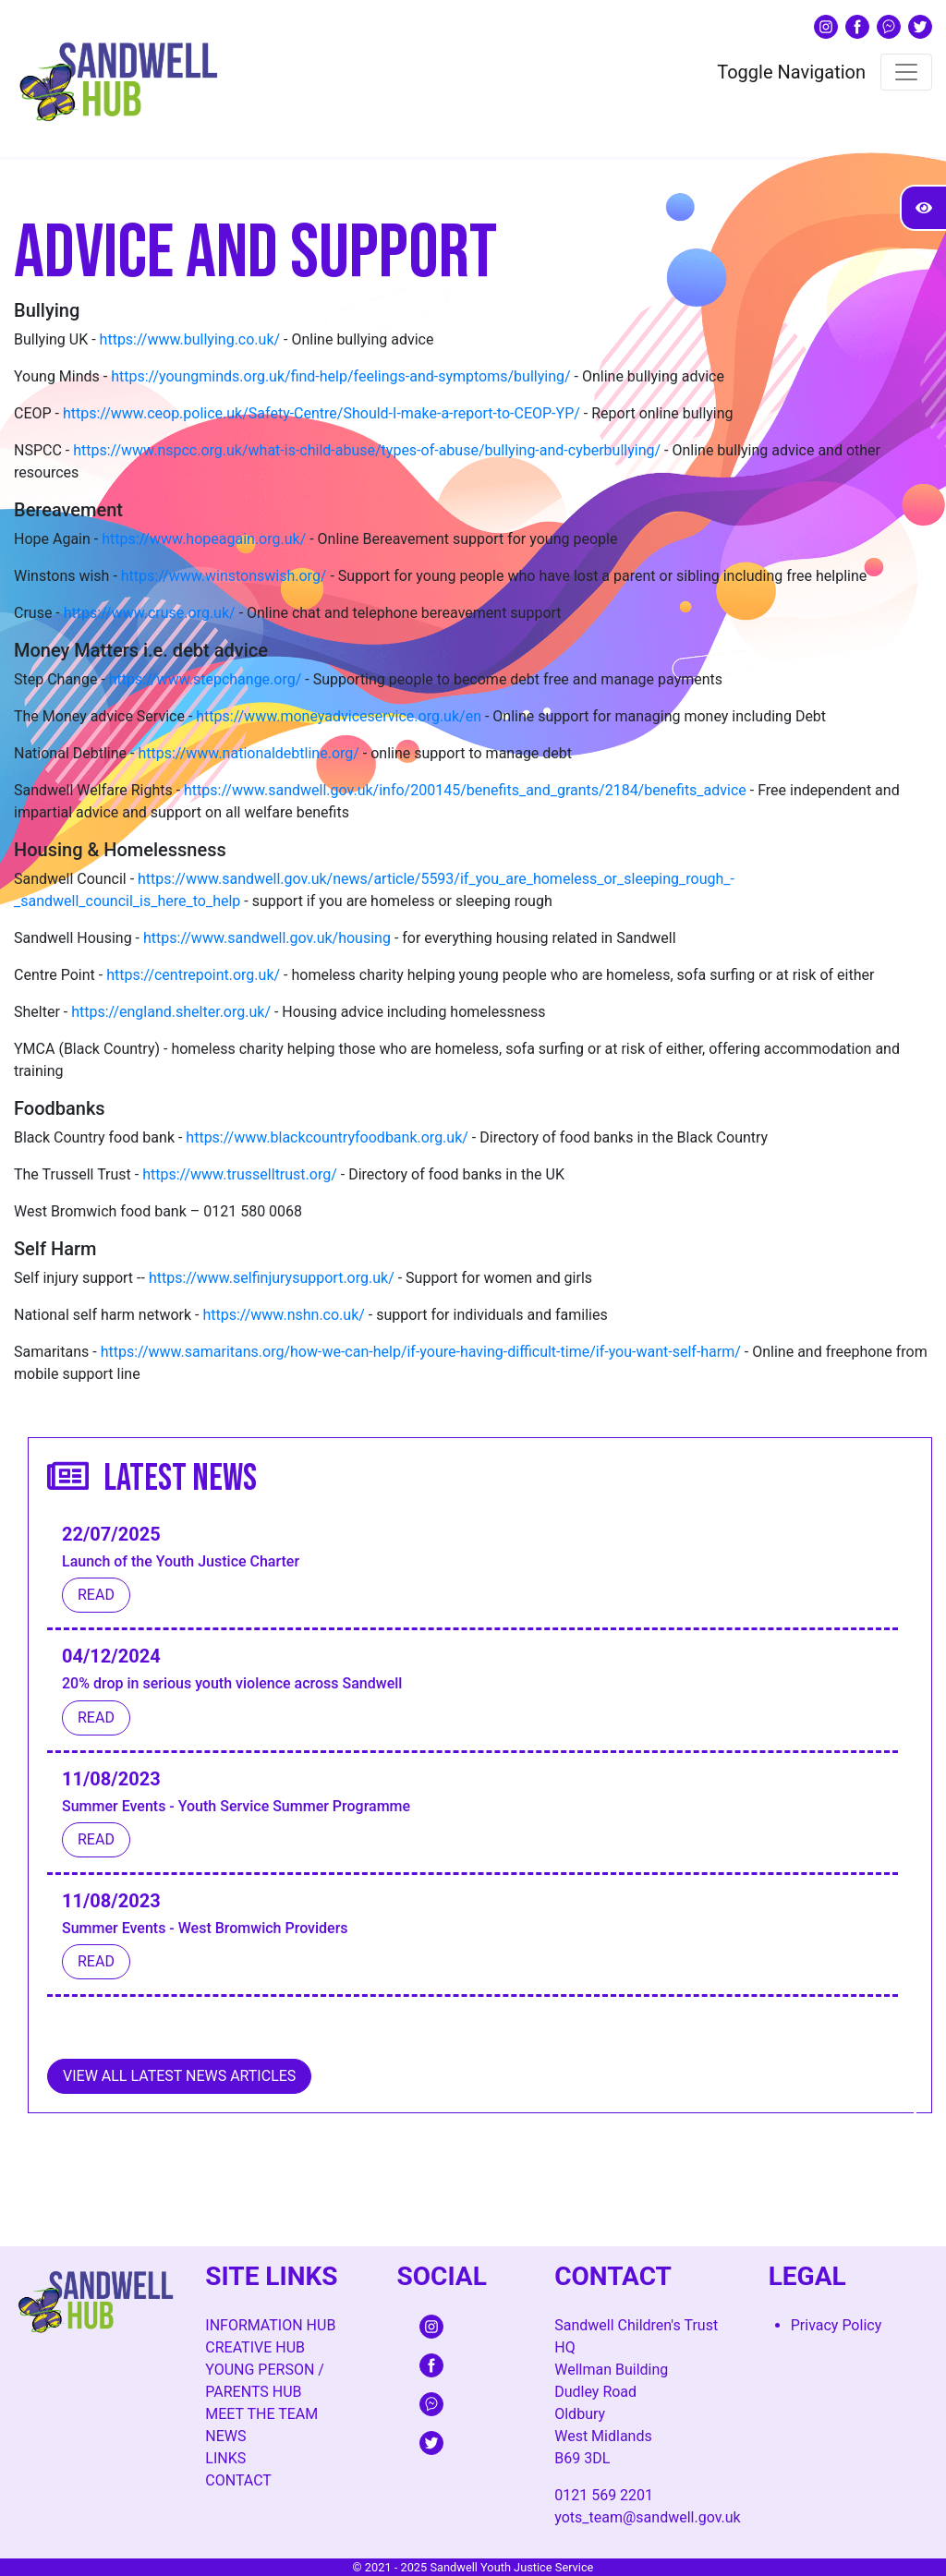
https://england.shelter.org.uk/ (171, 1012)
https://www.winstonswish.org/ (224, 576)
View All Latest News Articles (179, 2076)
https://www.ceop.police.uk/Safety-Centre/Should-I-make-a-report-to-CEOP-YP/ (321, 413)
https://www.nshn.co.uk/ (283, 1315)
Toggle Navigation (791, 72)
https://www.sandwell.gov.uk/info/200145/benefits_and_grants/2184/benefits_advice (465, 790)
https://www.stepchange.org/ (205, 679)
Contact (238, 2480)
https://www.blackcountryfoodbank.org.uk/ (327, 1137)
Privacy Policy (836, 2325)
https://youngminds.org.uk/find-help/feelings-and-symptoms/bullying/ (340, 376)
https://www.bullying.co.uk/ (190, 339)
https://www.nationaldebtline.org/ (248, 753)
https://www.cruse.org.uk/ (150, 613)
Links (225, 2458)
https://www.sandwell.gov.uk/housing (267, 938)
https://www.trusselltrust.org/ (239, 1174)
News (225, 2436)
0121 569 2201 (603, 2495)
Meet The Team (261, 2414)
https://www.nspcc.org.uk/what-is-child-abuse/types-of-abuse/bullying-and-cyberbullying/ (367, 450)
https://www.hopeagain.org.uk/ (204, 539)
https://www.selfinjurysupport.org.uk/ (271, 1278)
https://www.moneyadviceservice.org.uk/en (338, 716)
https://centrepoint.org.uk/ (193, 975)
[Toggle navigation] (906, 72)
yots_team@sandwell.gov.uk (647, 2517)
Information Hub (270, 2325)
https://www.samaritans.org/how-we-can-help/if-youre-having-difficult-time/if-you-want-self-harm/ (421, 1352)
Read (96, 1594)
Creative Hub (255, 2347)
